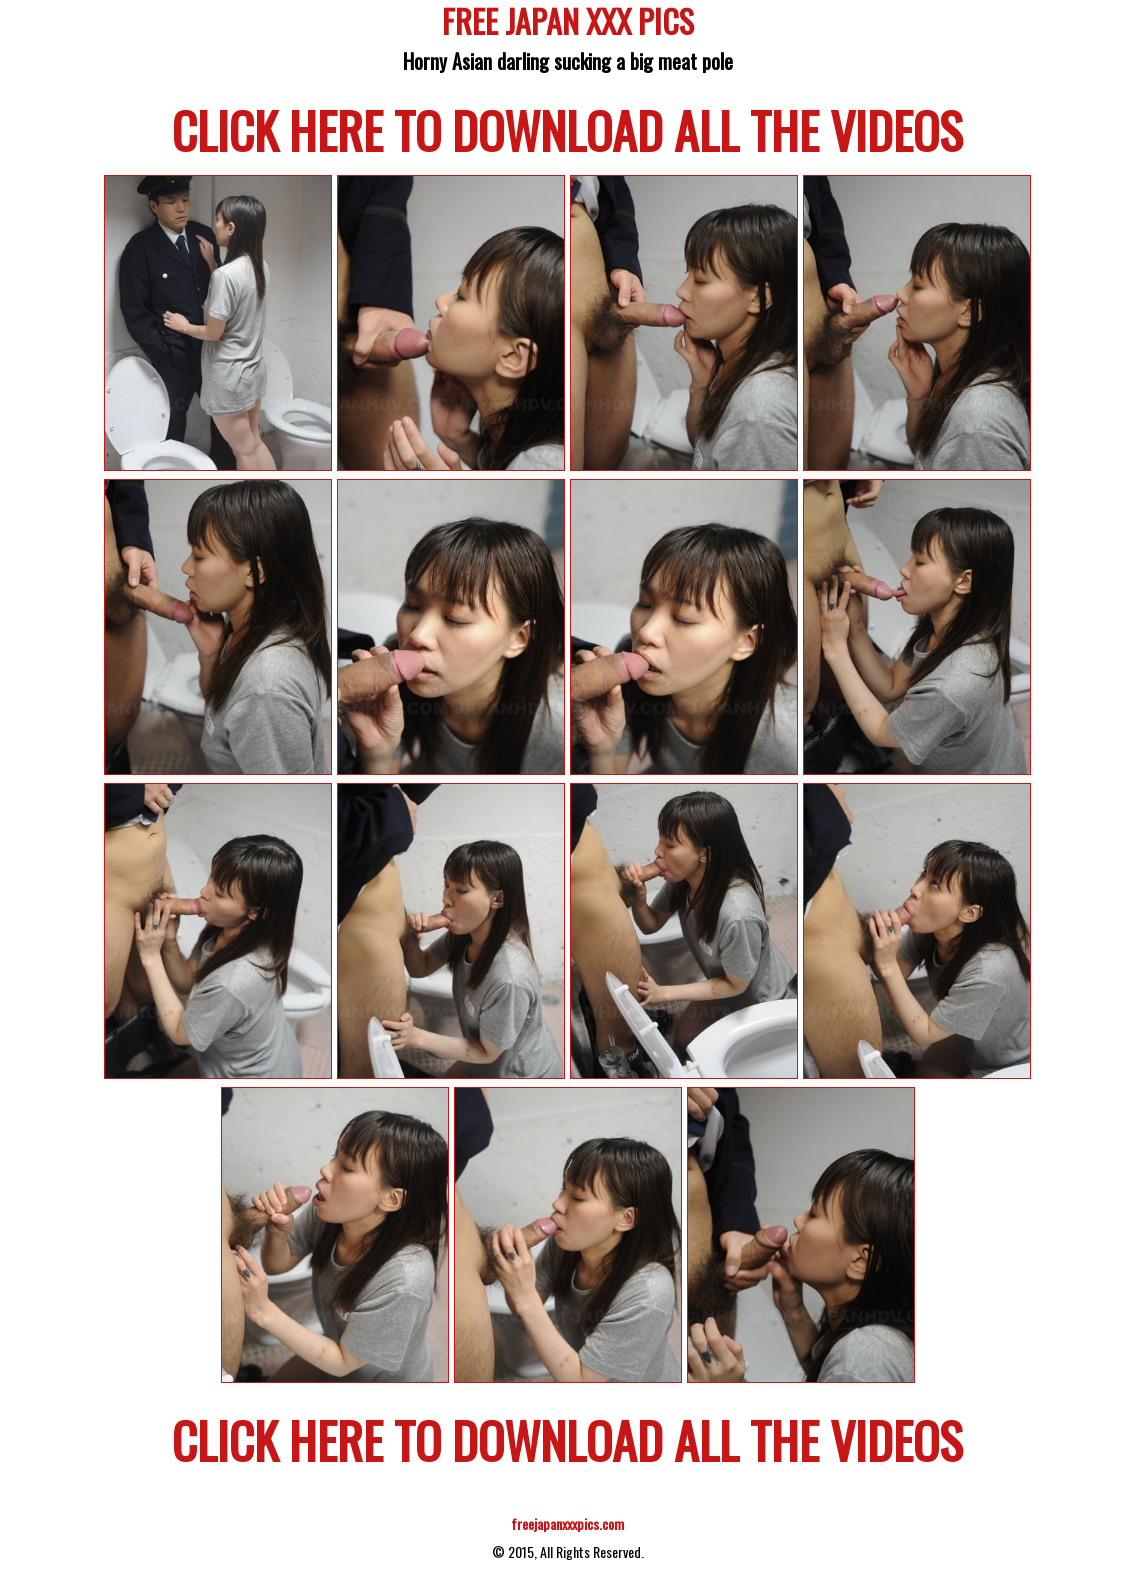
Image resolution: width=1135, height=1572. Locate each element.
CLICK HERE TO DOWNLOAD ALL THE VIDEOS (567, 129)
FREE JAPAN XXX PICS (568, 24)
